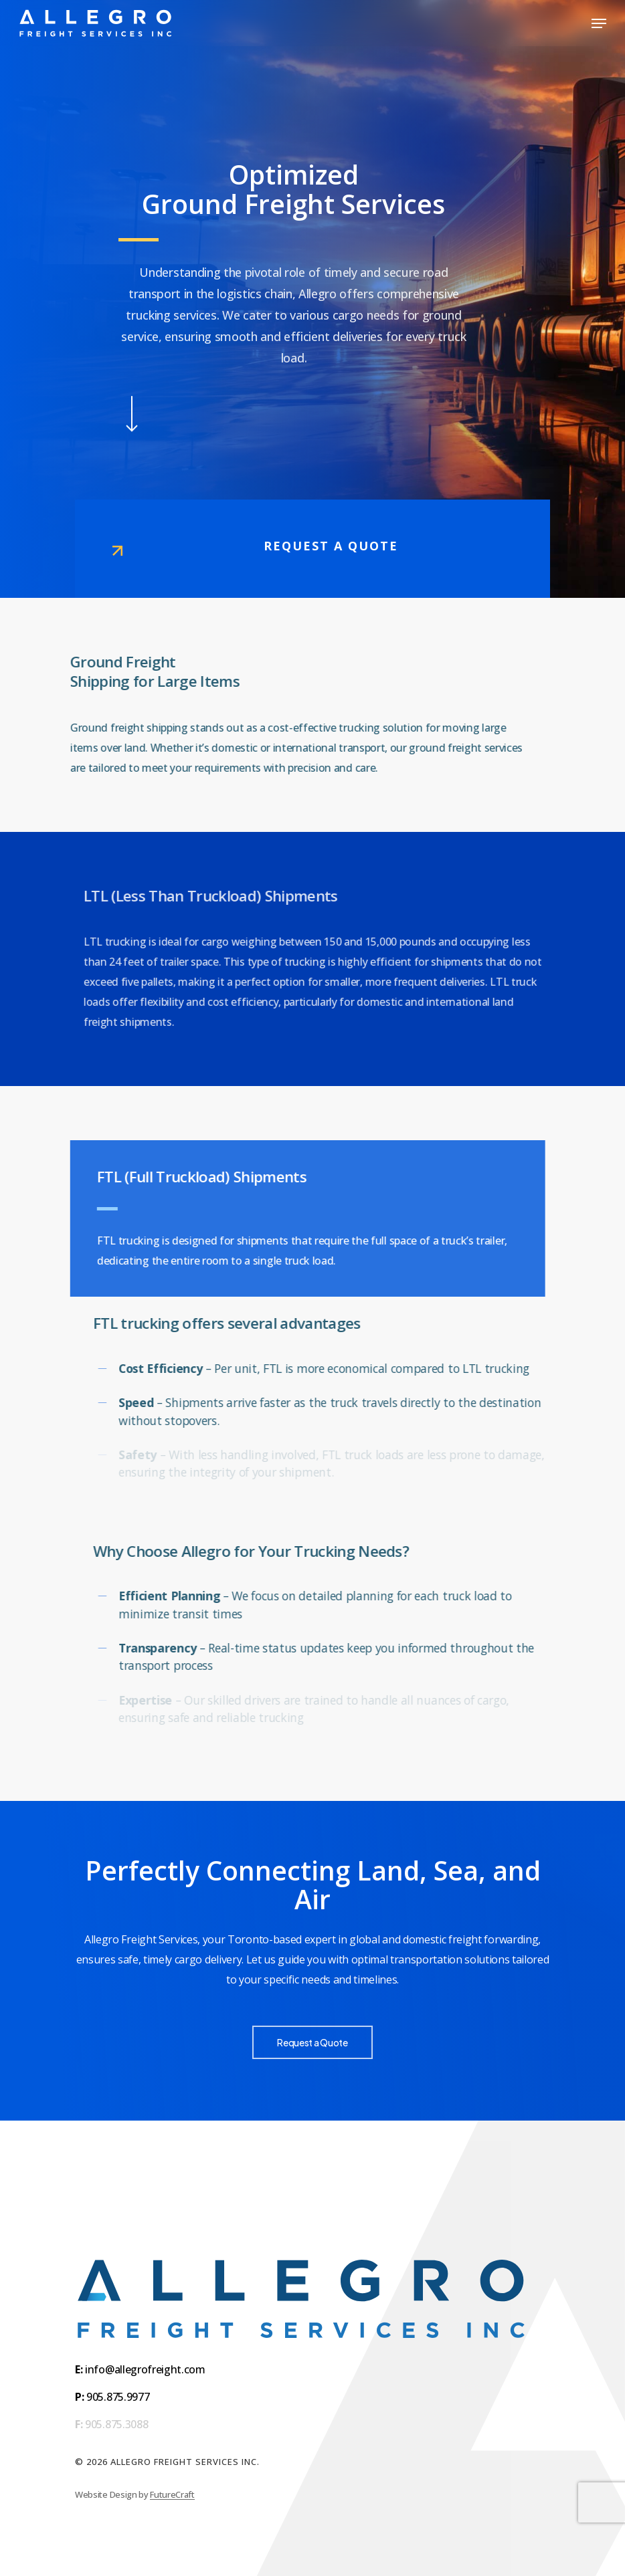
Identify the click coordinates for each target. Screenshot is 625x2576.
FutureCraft (172, 2494)
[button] (599, 23)
